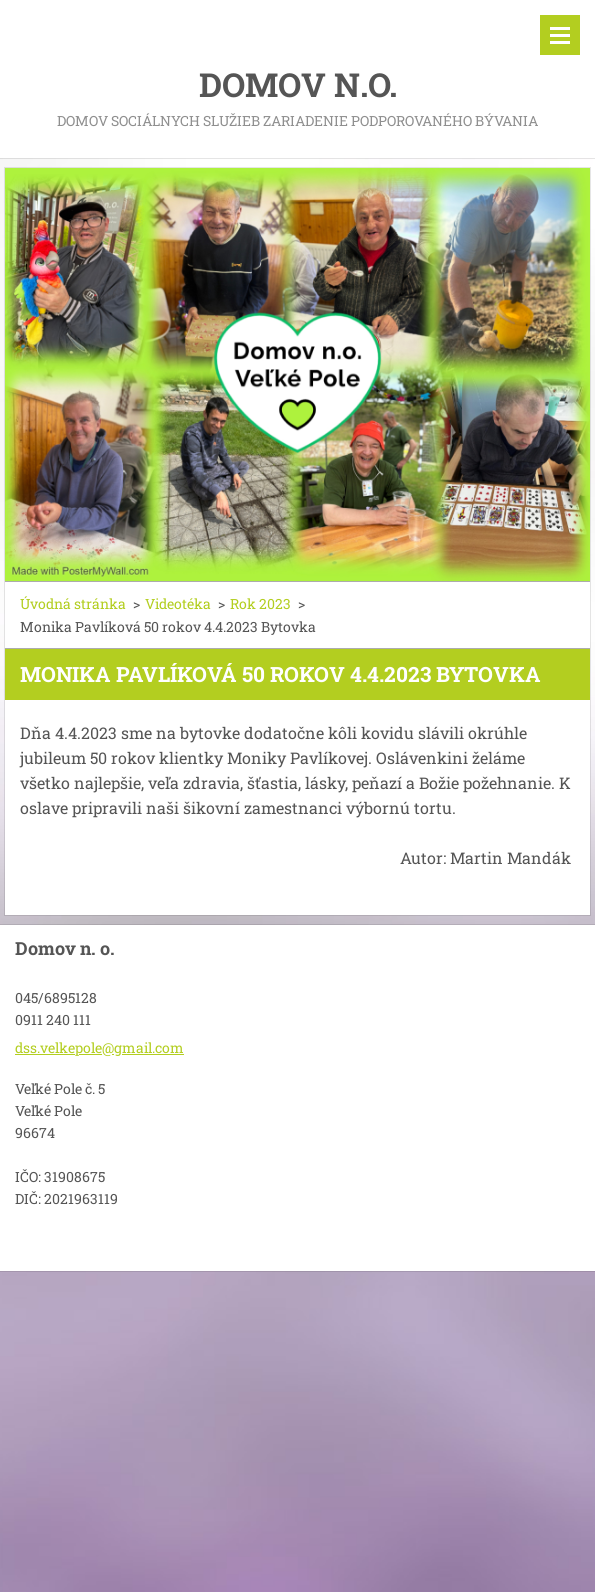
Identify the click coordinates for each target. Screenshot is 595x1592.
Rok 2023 (260, 603)
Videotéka (178, 603)
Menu (560, 35)
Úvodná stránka (73, 603)
